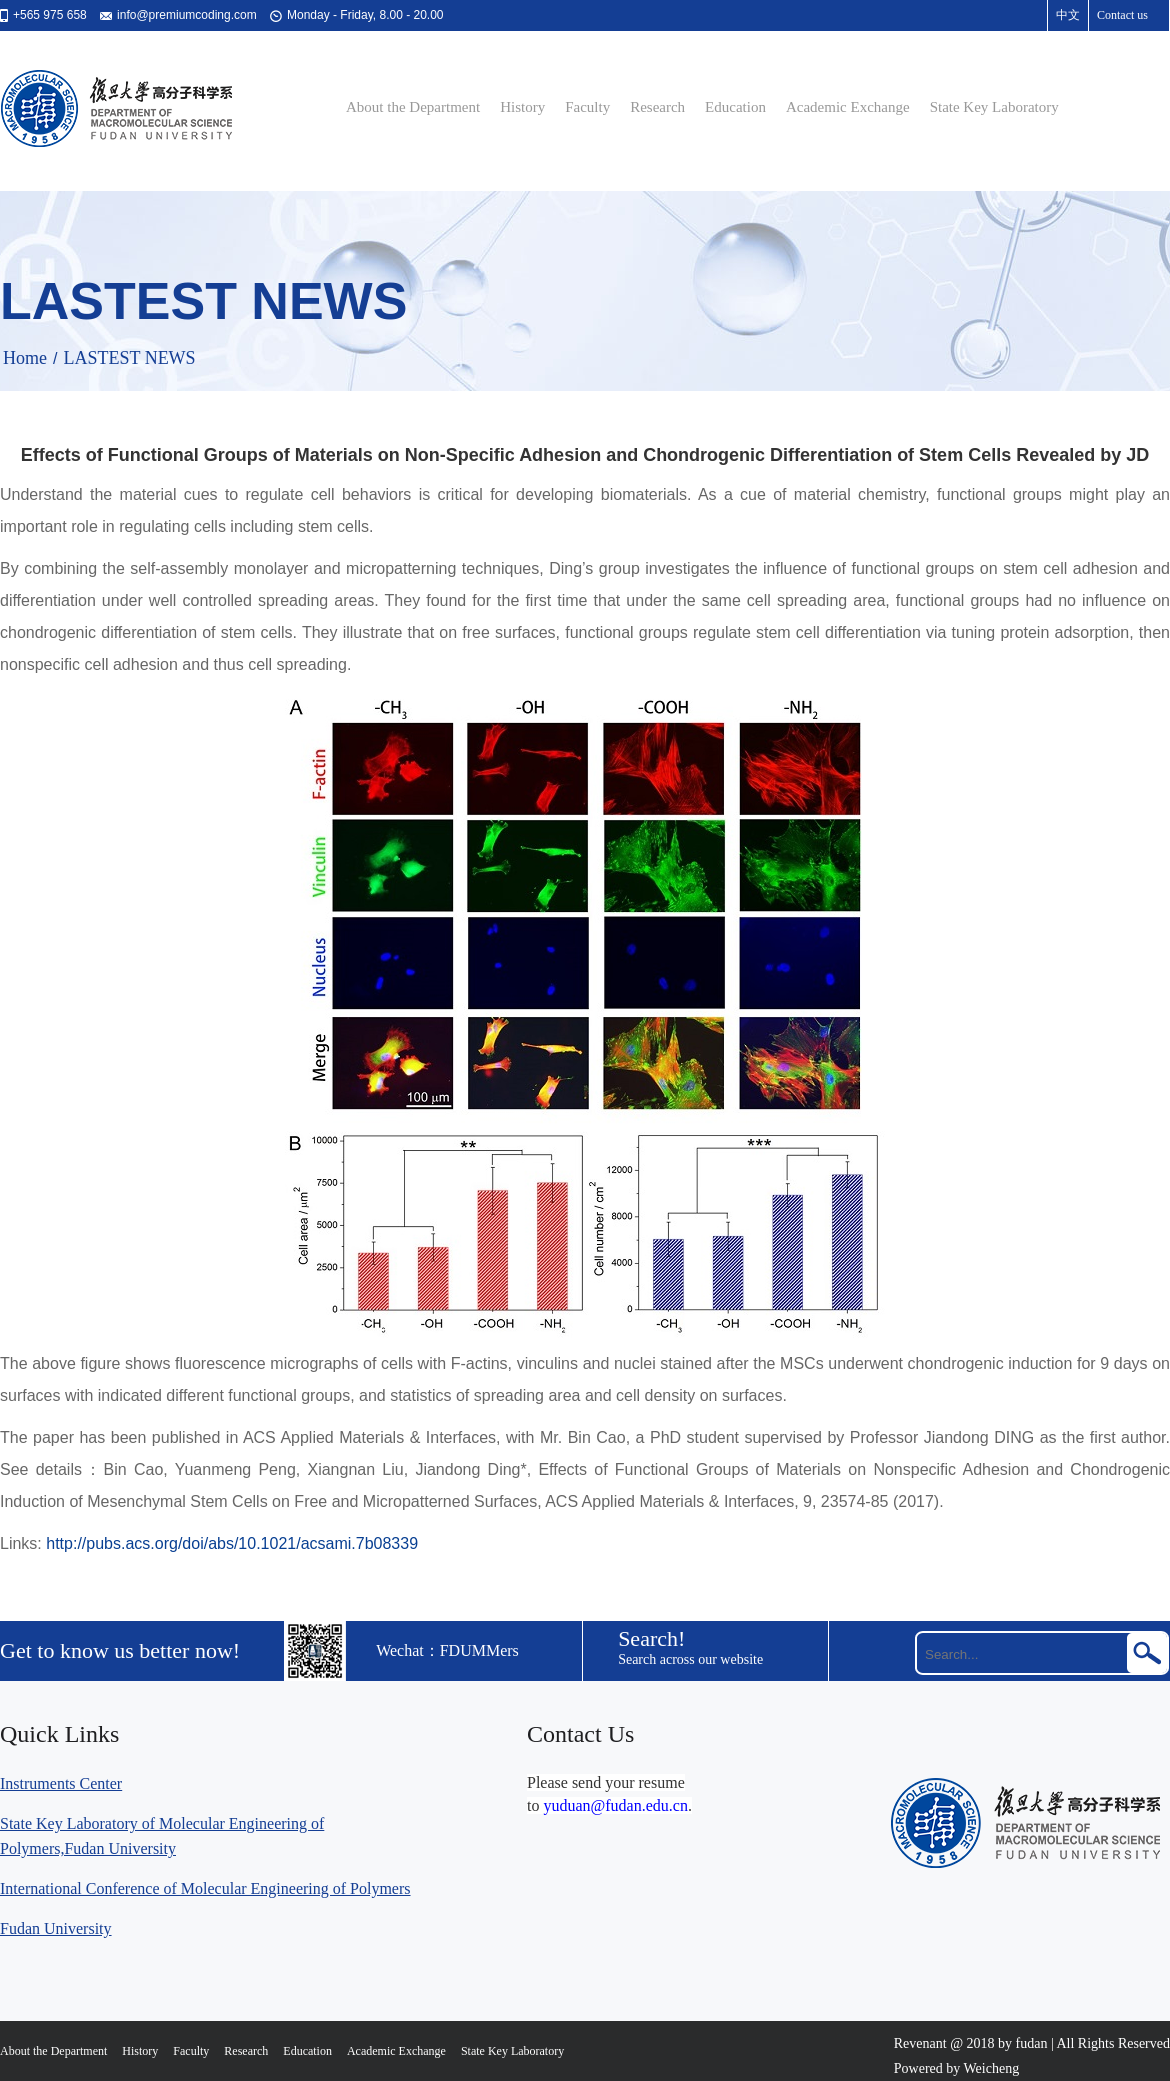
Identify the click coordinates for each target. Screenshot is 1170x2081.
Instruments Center (61, 1783)
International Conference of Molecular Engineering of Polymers (205, 1888)
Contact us (1122, 15)
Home (25, 358)
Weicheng (992, 2068)
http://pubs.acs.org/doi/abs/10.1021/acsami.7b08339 (232, 1543)
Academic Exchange (848, 107)
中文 (1068, 15)
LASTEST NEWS (129, 358)
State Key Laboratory (994, 107)
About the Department (413, 107)
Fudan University (56, 1928)
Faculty (587, 107)
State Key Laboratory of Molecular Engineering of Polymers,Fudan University (162, 1836)
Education (735, 107)
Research (657, 107)
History (522, 107)
